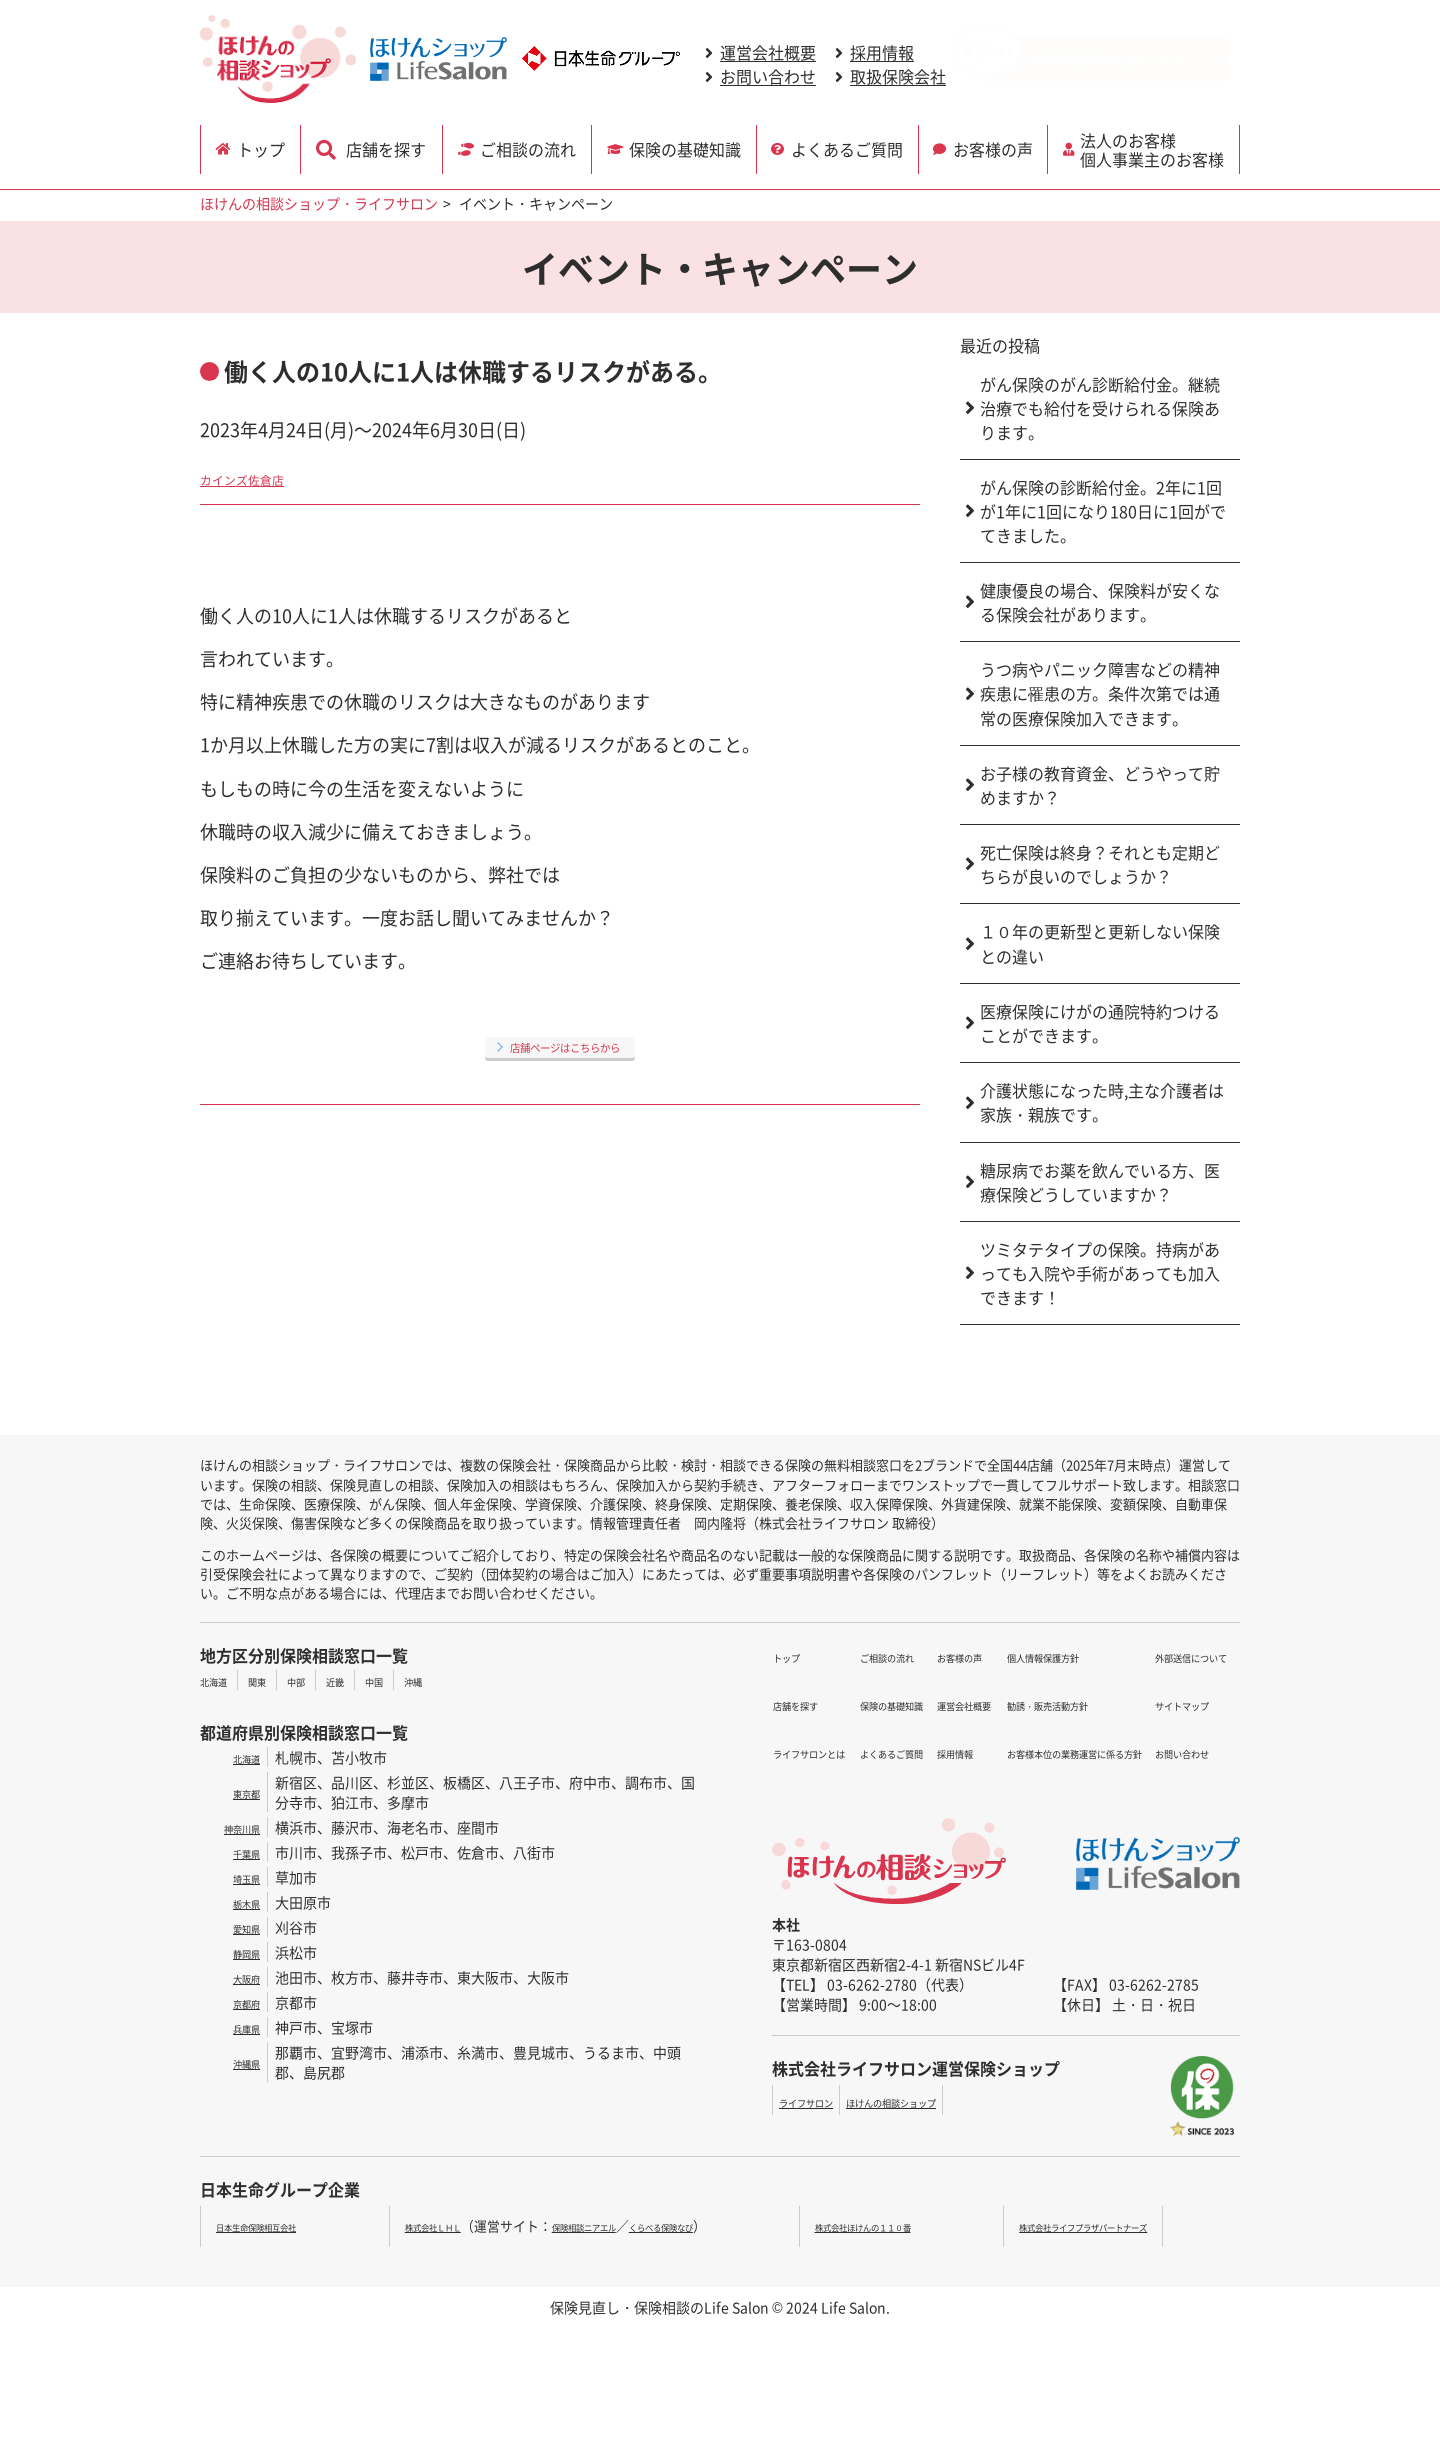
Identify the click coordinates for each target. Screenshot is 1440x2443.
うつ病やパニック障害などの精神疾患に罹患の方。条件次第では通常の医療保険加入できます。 (1100, 693)
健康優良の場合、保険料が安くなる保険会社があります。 (1100, 602)
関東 (277, 1680)
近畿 (375, 1680)
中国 (424, 1680)
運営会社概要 (768, 53)
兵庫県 (239, 2027)
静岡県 (239, 1952)
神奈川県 (232, 1827)
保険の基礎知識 (687, 147)
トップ (268, 147)
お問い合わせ (768, 77)
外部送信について (1173, 1656)
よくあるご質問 (849, 147)
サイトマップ (1159, 1680)
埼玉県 (239, 1877)
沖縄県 (239, 2062)
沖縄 (473, 1680)
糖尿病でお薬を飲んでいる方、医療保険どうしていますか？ (1100, 1182)
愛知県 (239, 1927)
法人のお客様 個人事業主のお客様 (1157, 146)
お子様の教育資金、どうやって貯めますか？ (1100, 785)
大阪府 (239, 1977)
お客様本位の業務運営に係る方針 (1000, 1776)
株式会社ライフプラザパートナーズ (1120, 2225)
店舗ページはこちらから (565, 1045)
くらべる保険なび (730, 2225)
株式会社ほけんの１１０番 (905, 2225)
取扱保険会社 (898, 77)
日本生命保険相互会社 (281, 2225)
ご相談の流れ (527, 147)
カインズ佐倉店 (263, 477)
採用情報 (882, 53)
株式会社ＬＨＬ (424, 2225)
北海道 (221, 1680)
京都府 (239, 2002)
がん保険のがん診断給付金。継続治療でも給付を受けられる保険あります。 (1100, 408)
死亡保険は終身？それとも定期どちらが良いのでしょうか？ (1100, 864)
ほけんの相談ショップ (946, 2101)
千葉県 (239, 1852)
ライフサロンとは (828, 1704)
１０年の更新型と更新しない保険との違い (1100, 943)
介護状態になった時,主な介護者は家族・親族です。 (1102, 1102)
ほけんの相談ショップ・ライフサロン (319, 203)
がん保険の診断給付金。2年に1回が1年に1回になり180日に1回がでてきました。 (1103, 511)
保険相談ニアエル (613, 2225)
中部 (326, 1680)
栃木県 (239, 1902)
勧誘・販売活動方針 (958, 1752)
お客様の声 (996, 147)
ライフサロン (821, 2101)
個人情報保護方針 (951, 1728)
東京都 (239, 1792)
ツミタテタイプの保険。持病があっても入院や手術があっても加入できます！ (1100, 1273)
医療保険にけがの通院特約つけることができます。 (1100, 1023)
